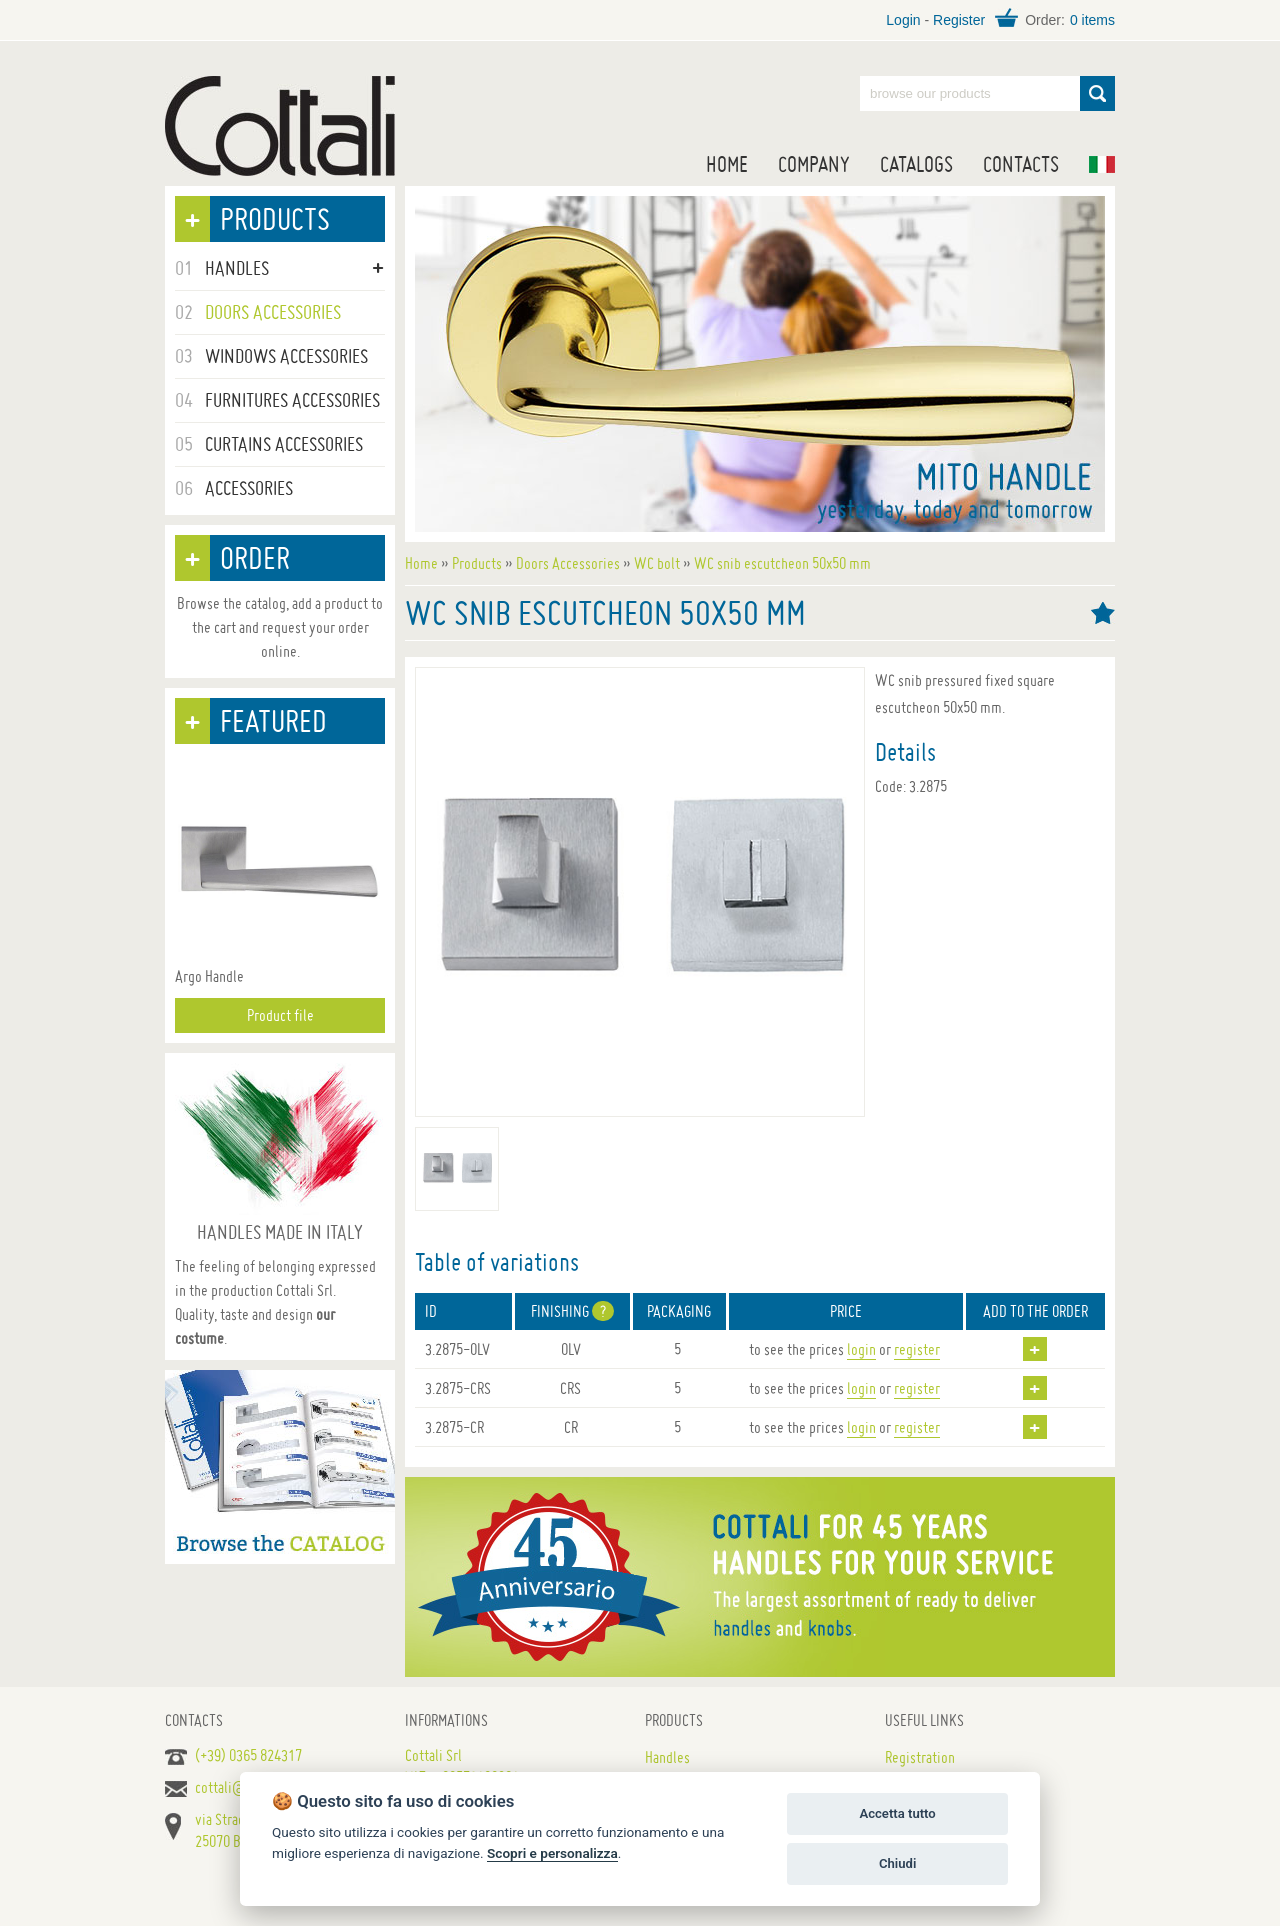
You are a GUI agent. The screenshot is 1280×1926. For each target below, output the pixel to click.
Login (903, 20)
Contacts (1021, 164)
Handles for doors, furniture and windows (280, 126)
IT (1102, 164)
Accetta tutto (897, 1813)
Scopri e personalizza (552, 1853)
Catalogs (916, 164)
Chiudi (897, 1863)
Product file (280, 1015)
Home (727, 164)
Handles (667, 1757)
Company (814, 164)
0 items (1092, 20)
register (917, 1349)
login (861, 1349)
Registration (920, 1757)
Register (959, 20)
